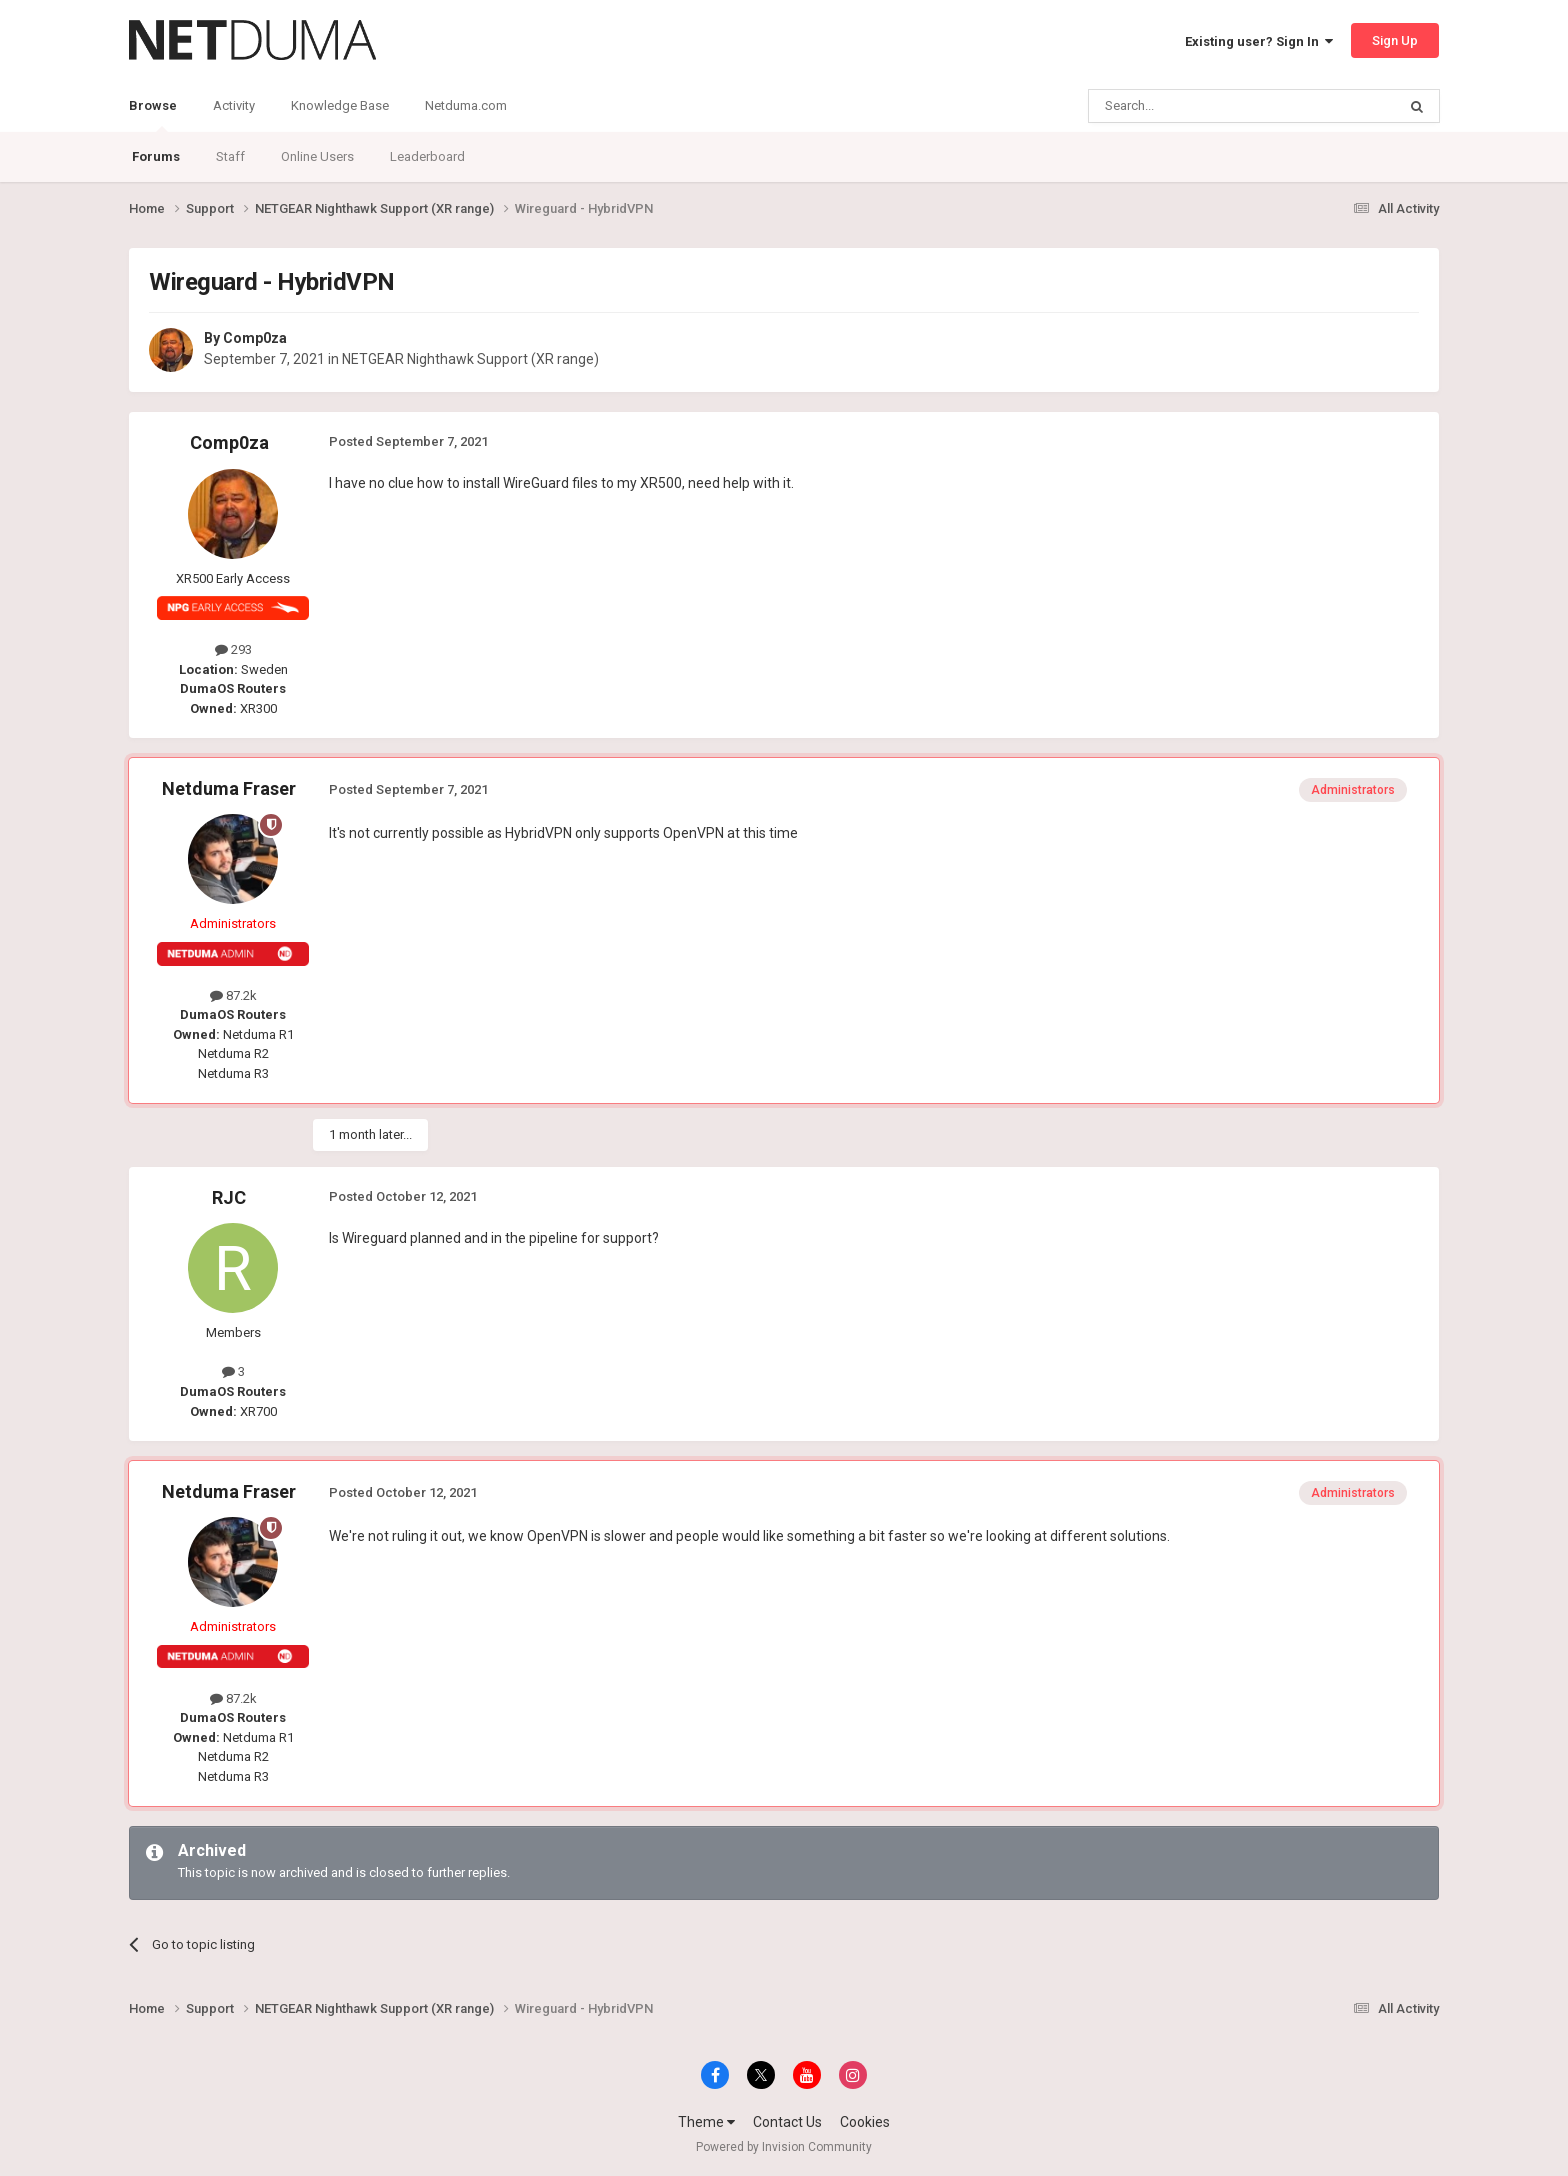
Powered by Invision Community (784, 2147)
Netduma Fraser (229, 788)
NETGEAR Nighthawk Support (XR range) (470, 359)
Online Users (317, 156)
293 (233, 649)
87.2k (233, 995)
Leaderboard (427, 156)
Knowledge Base (340, 105)
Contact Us (787, 2122)
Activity (234, 105)
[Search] (1194, 106)
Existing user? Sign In (1259, 41)
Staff (230, 156)
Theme (706, 2122)
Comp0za (255, 338)
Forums (156, 156)
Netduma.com (466, 105)
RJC (229, 1197)
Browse (153, 115)
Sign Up (1395, 40)
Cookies (865, 2122)
